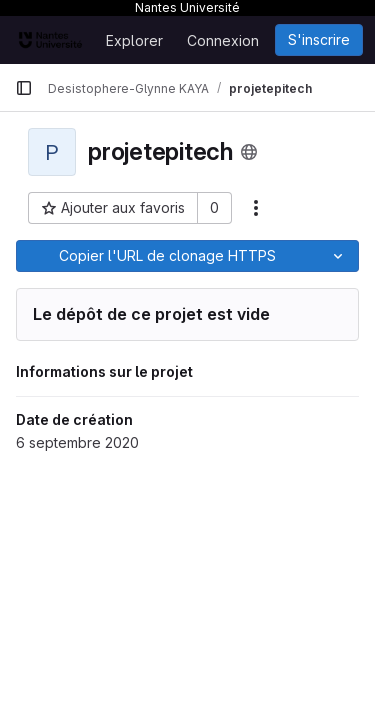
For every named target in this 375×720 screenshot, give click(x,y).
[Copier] (167, 256)
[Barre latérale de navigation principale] (24, 88)
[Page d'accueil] (50, 40)
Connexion (223, 40)
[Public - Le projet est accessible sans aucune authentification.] (249, 152)
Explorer (134, 40)
